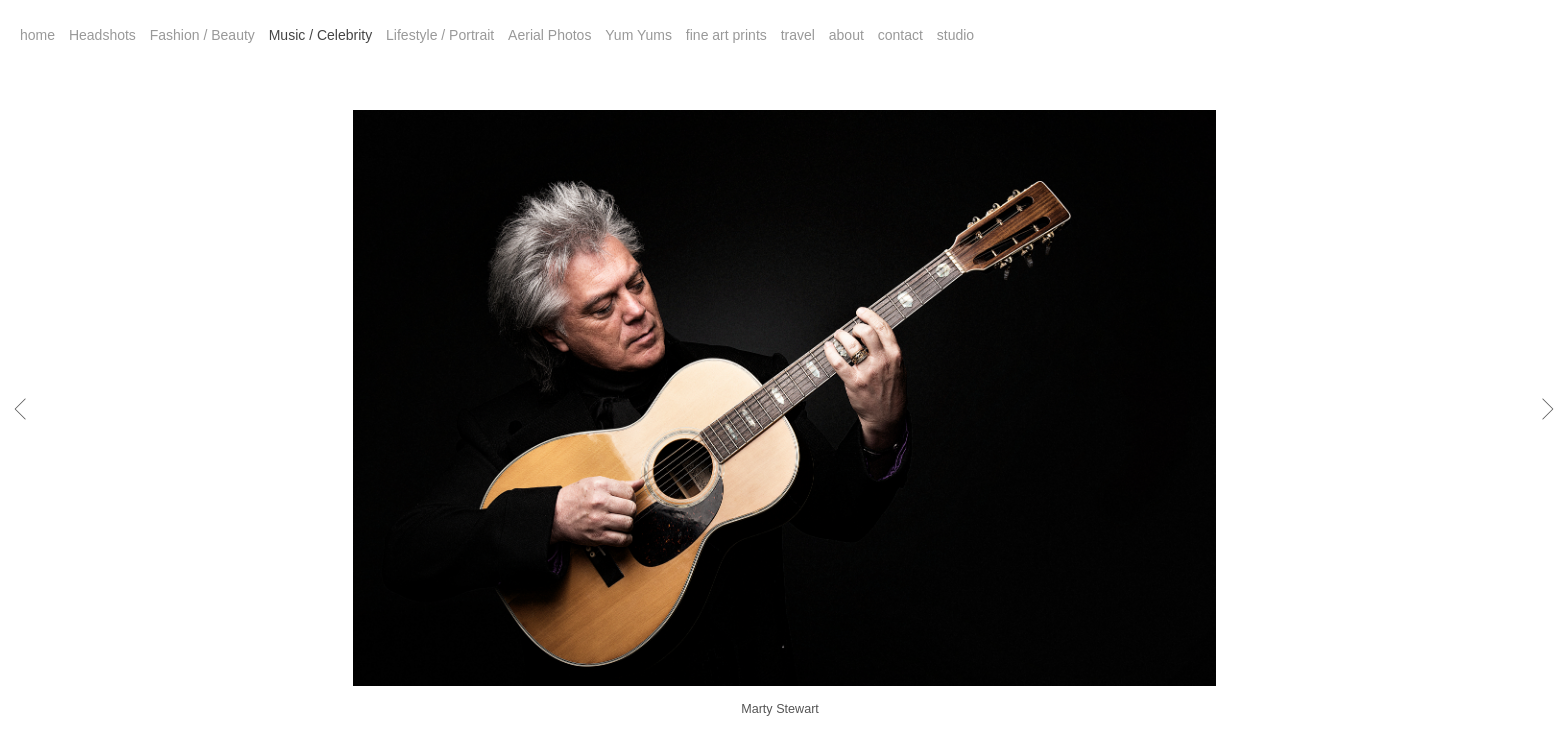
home (37, 35)
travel (798, 35)
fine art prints (726, 35)
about (846, 35)
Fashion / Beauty (202, 35)
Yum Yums (638, 35)
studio (955, 35)
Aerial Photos (549, 35)
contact (900, 35)
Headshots (102, 35)
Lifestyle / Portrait (440, 35)
